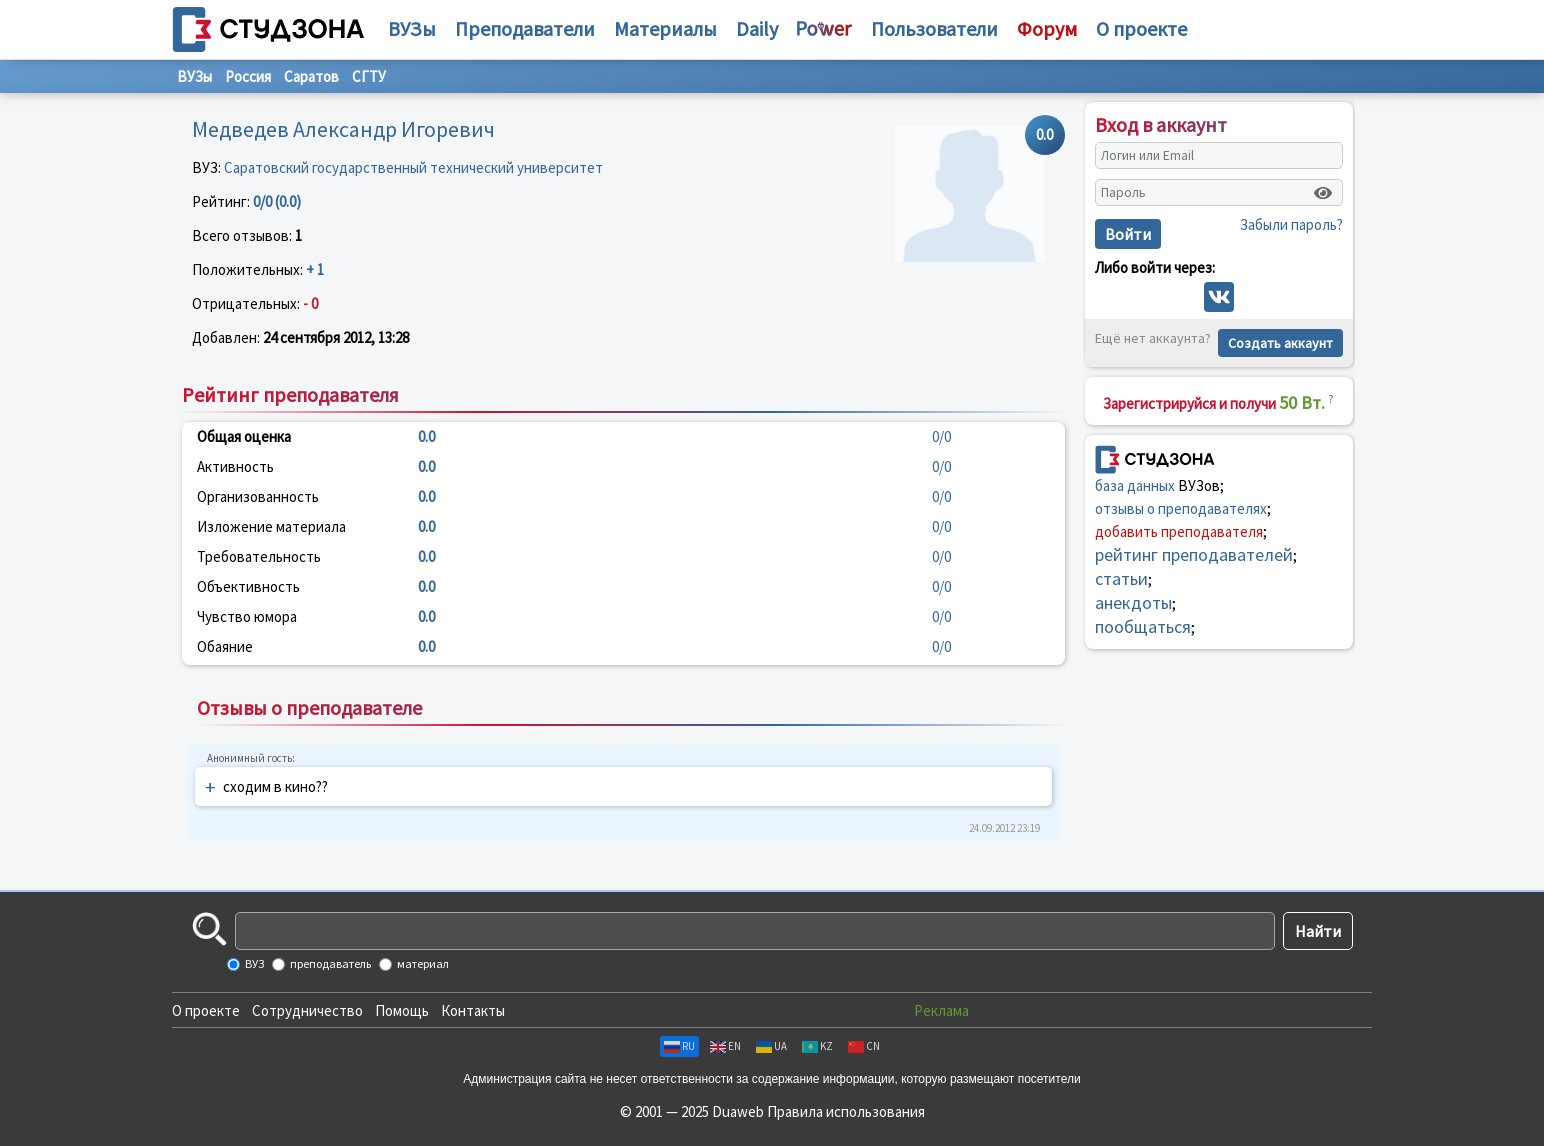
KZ (817, 1046)
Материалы (665, 28)
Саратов (311, 76)
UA (771, 1046)
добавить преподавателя (1179, 531)
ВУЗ (253, 963)
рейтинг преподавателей (1194, 554)
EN (725, 1046)
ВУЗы (412, 28)
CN (864, 1046)
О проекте (206, 1010)
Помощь (402, 1010)
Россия (248, 76)
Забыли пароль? (1291, 224)
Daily (757, 28)
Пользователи (934, 28)
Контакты (473, 1010)
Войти (1128, 234)
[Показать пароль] (1323, 193)
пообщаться (1143, 626)
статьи (1121, 578)
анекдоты (1133, 602)
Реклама (941, 1010)
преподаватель (329, 963)
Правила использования (846, 1111)
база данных (1135, 485)
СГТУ (369, 76)
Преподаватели (525, 28)
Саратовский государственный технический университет (413, 167)
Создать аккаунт (1280, 343)
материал (422, 963)
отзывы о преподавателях (1181, 508)
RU (679, 1046)
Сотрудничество (307, 1010)
